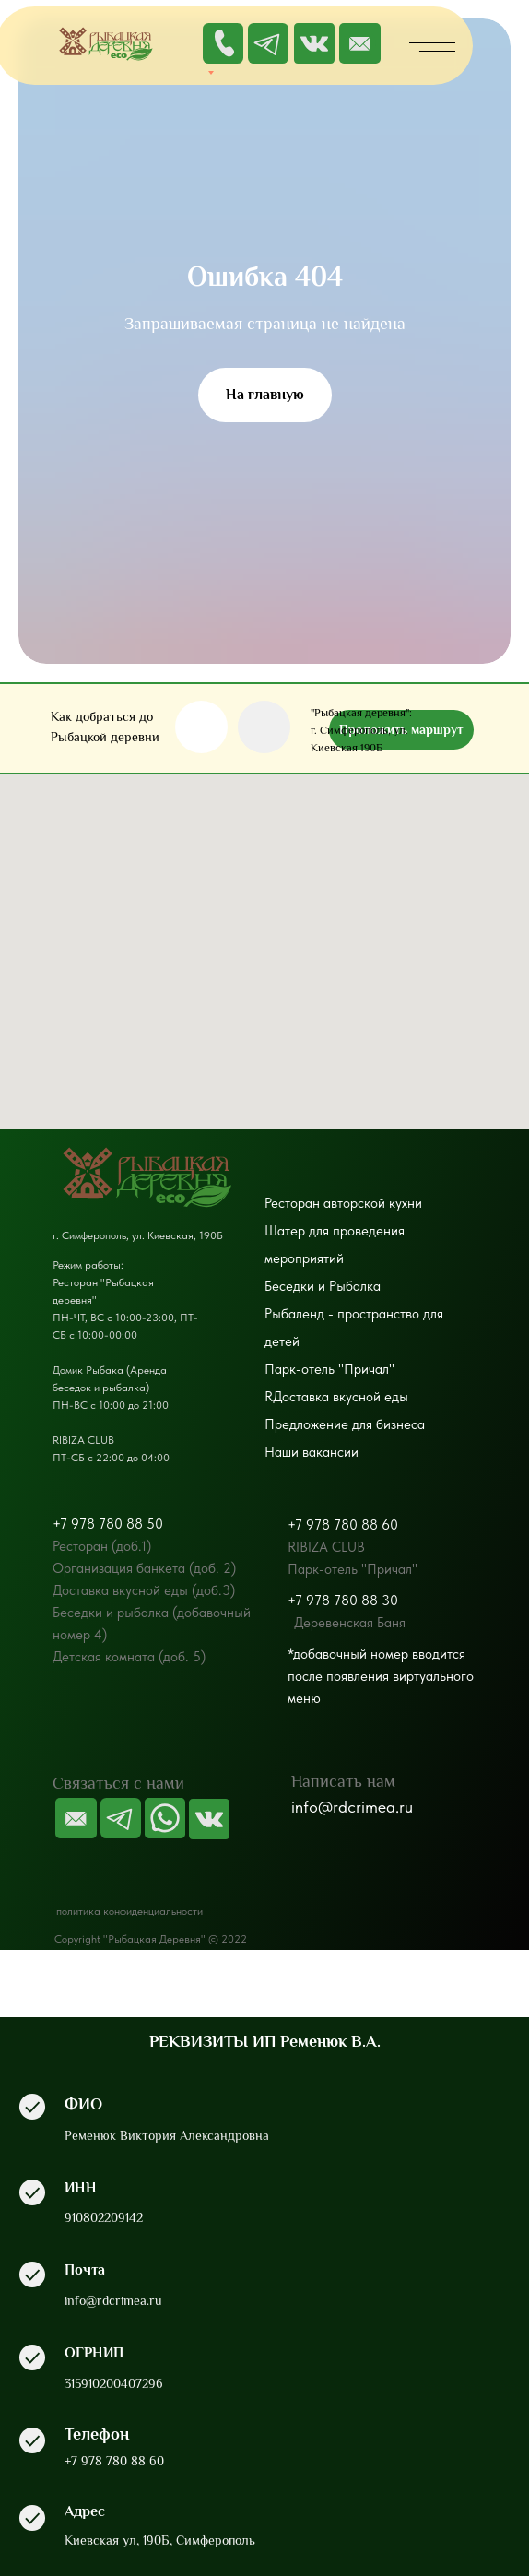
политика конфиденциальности (129, 1911)
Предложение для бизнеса (344, 1424)
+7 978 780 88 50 (108, 1524)
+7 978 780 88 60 (343, 1525)
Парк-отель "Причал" (329, 1369)
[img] (360, 43)
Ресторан (292, 1203)
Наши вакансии (311, 1452)
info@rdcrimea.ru (352, 1806)
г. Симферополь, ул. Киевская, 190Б (138, 1235)
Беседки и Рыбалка (322, 1286)
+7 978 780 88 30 (343, 1600)
